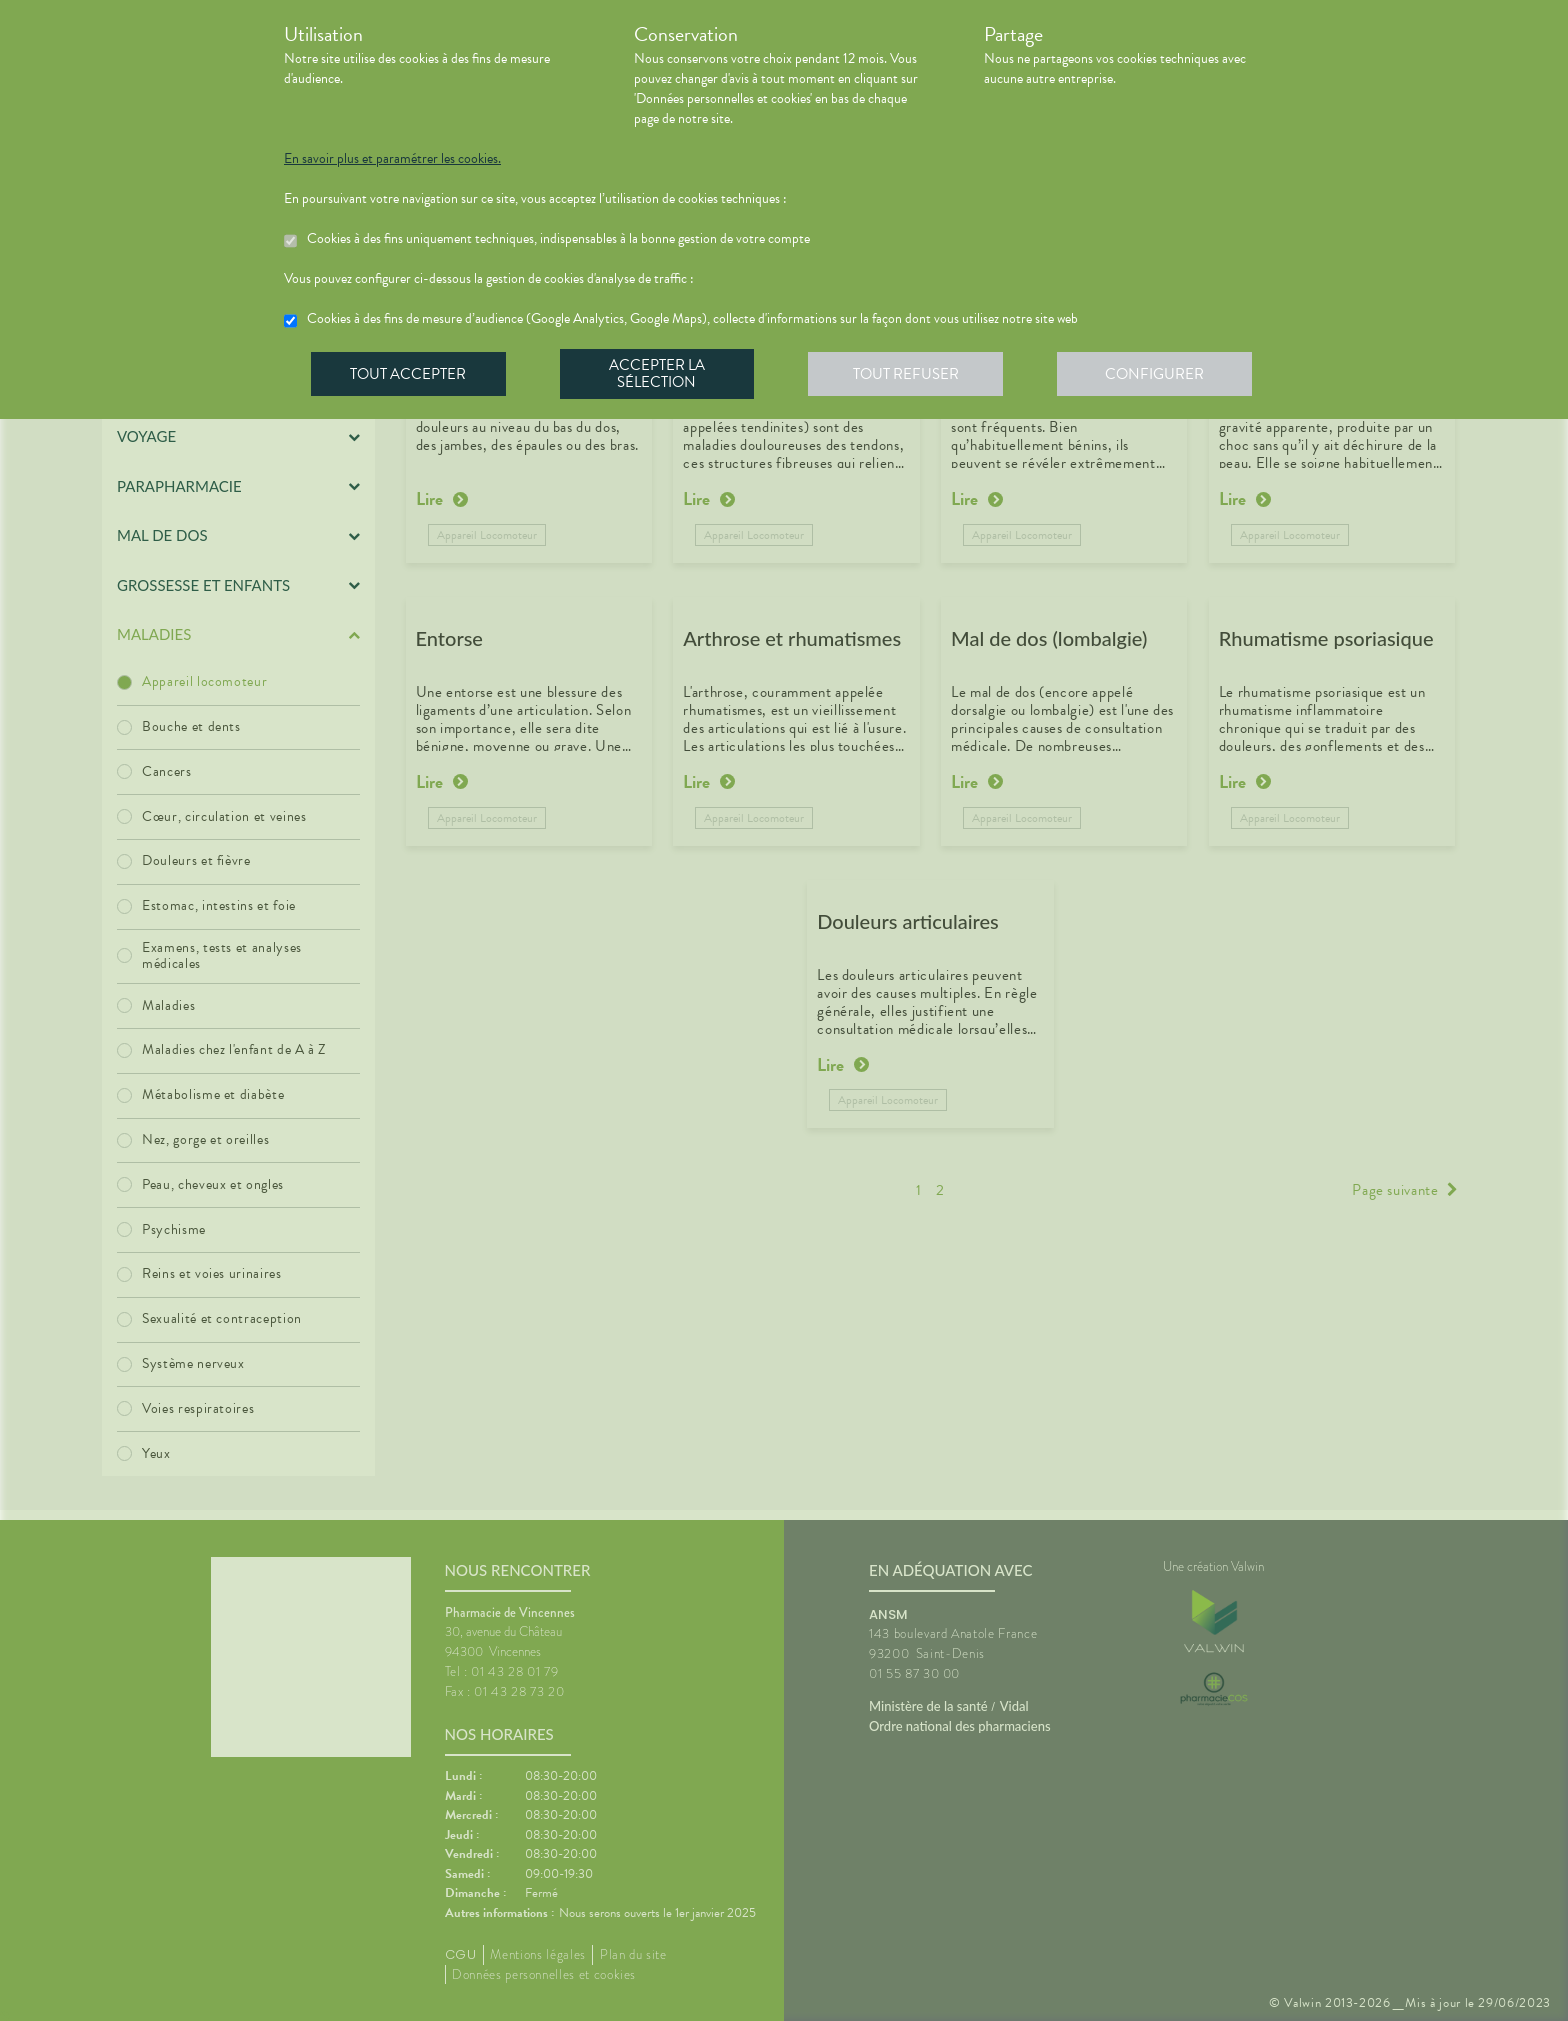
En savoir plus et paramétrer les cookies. (392, 159)
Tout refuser (909, 374)
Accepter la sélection (659, 374)
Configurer (1159, 374)
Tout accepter (409, 374)
